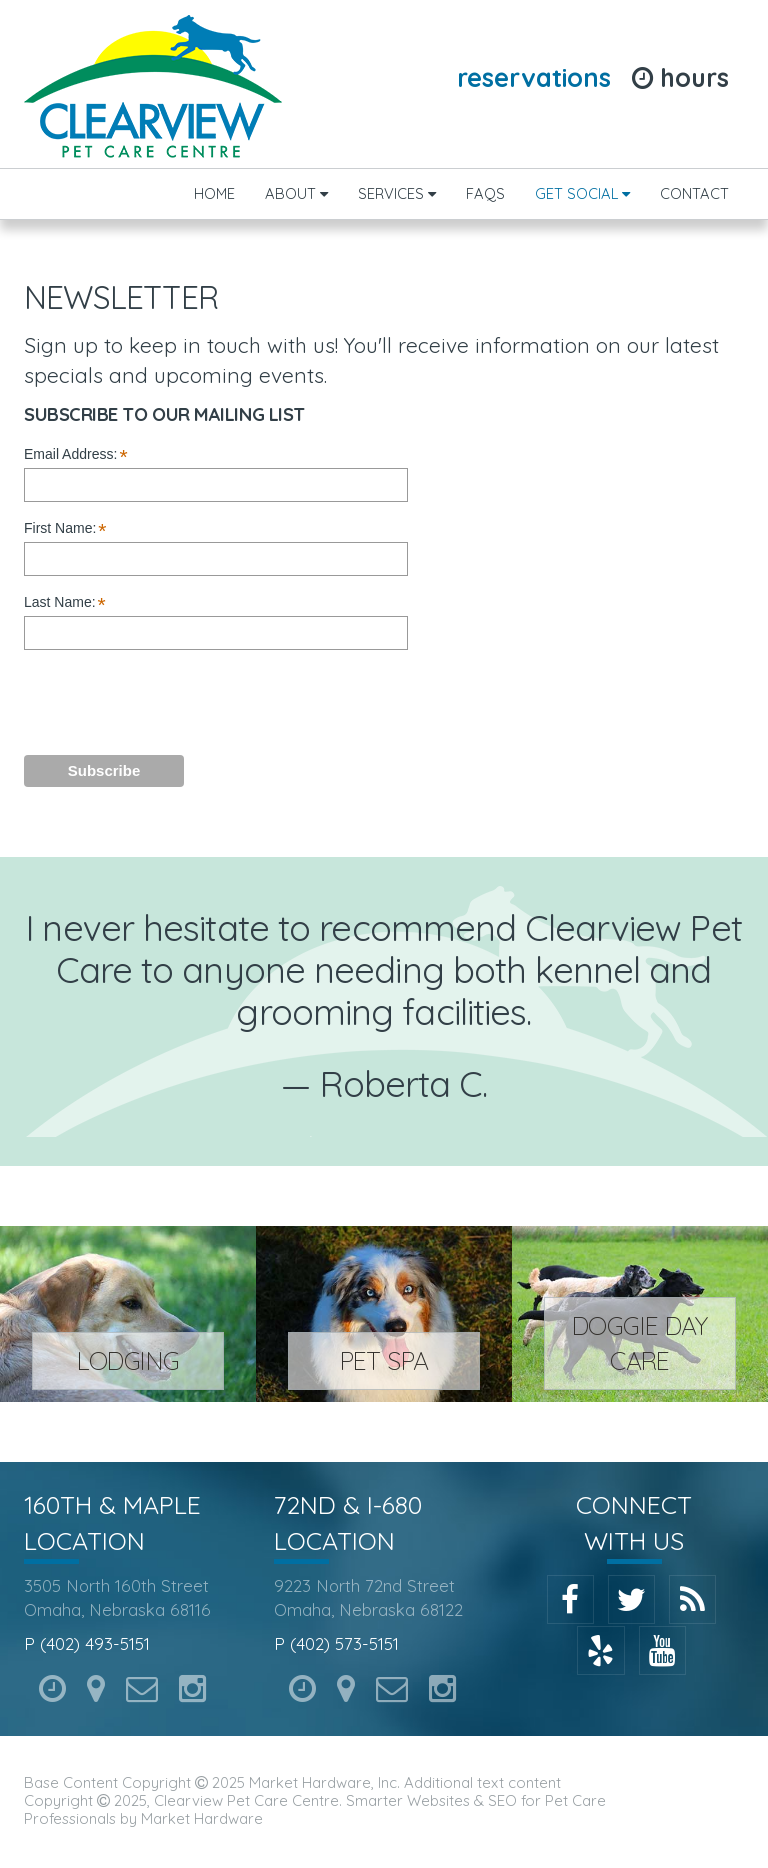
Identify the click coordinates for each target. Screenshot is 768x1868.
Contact (694, 193)
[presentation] (216, 701)
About (296, 193)
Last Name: (65, 603)
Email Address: (76, 455)
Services (397, 193)
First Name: (65, 529)
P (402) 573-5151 (336, 1643)
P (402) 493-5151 (87, 1643)
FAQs (485, 193)
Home (214, 193)
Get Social (582, 193)
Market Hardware (202, 1818)
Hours (680, 77)
